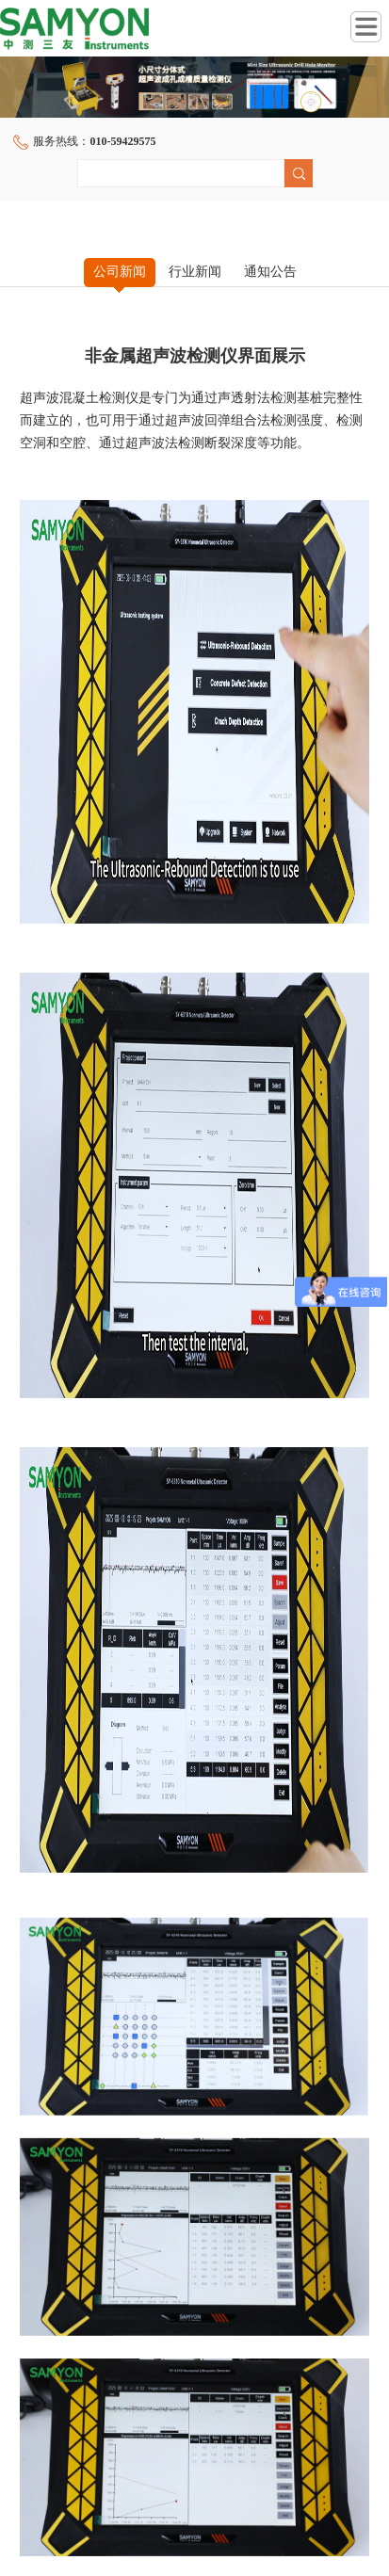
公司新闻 (119, 272)
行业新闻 (195, 272)
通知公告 (270, 272)
